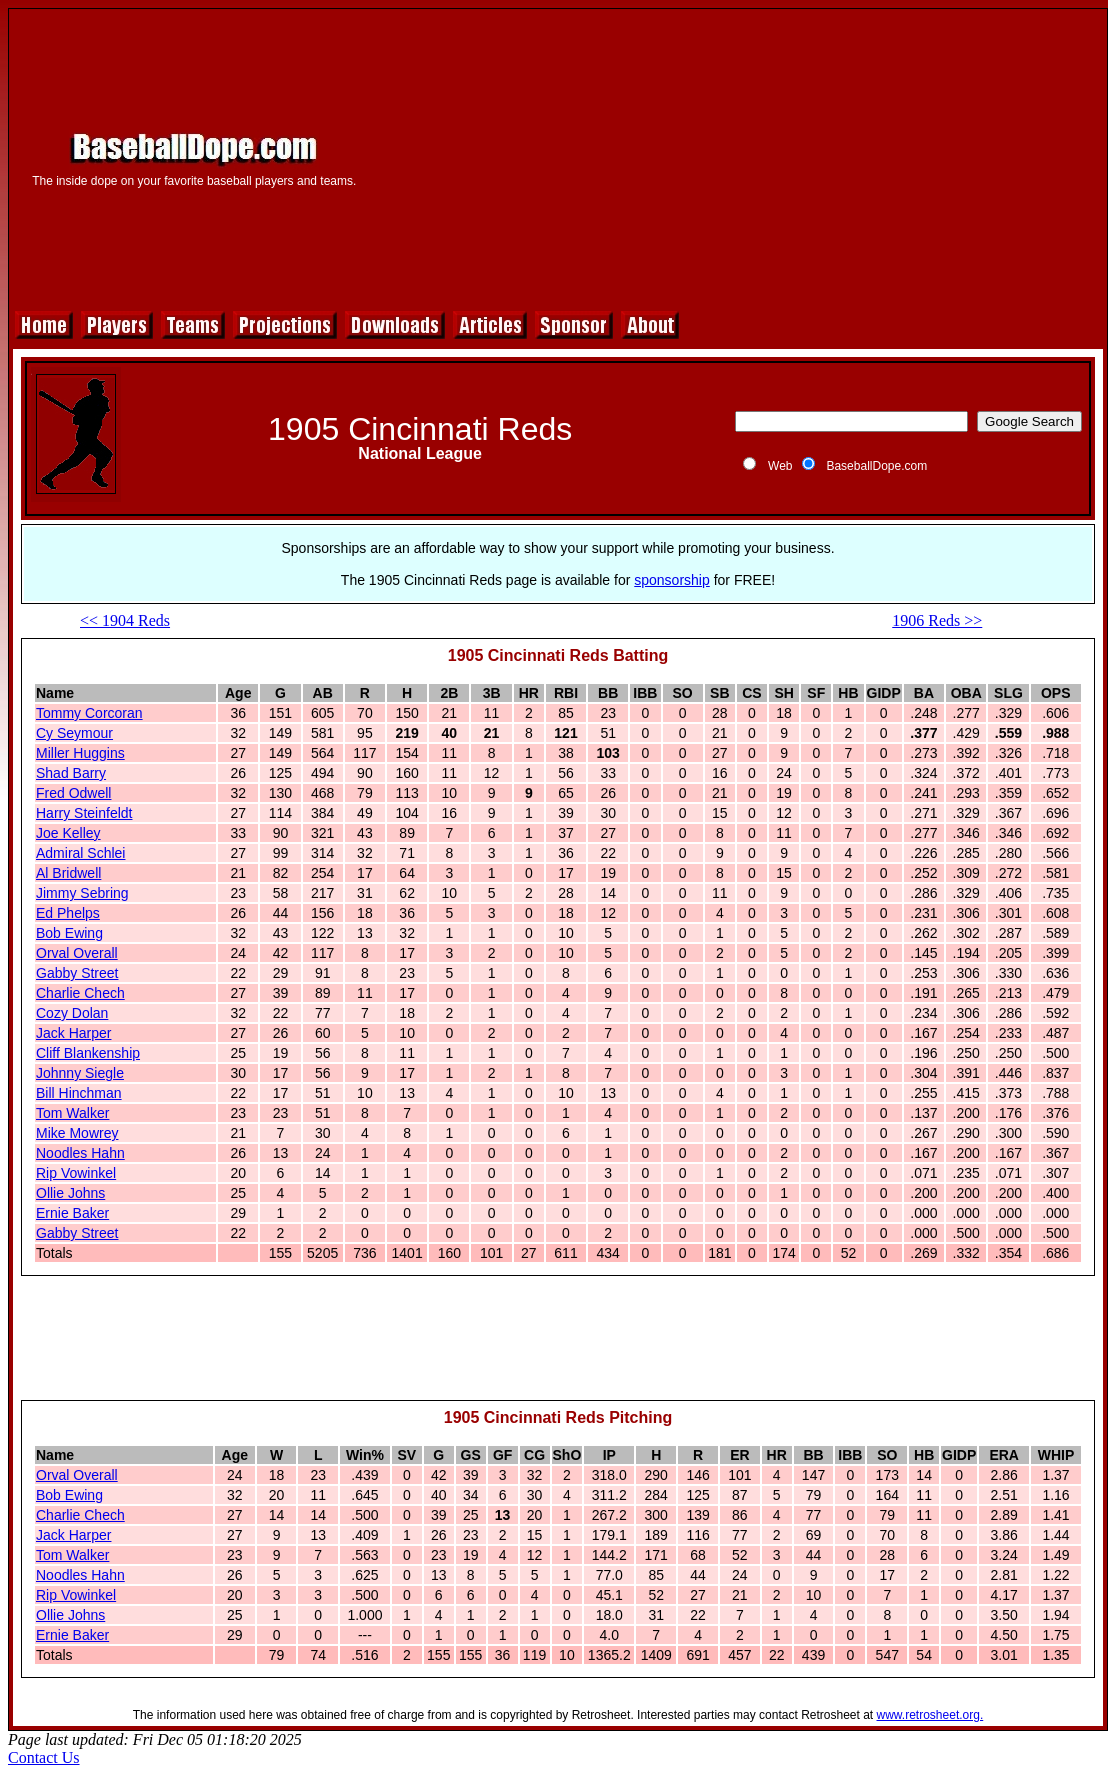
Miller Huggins (80, 753)
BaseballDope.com (876, 466)
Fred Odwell (73, 793)
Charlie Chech (80, 993)
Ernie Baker (72, 1213)
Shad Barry (71, 773)
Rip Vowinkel (76, 1173)
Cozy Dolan (72, 1013)
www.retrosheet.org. (930, 1715)
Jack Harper (73, 1033)
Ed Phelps (68, 913)
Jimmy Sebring (82, 893)
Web (780, 466)
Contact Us (44, 1757)
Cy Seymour (74, 733)
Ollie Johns (70, 1193)
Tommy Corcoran (89, 713)
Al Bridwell (68, 873)
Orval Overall (77, 953)
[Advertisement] (737, 157)
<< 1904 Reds (125, 620)
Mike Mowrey (77, 1133)
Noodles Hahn (80, 1153)
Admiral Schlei (80, 853)
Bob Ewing (69, 933)
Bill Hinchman (79, 1093)
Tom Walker (72, 1113)
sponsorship (672, 580)
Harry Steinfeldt (84, 813)
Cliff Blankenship (88, 1053)
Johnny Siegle (80, 1073)
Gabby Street (77, 973)
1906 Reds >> (937, 620)
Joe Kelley (68, 833)
